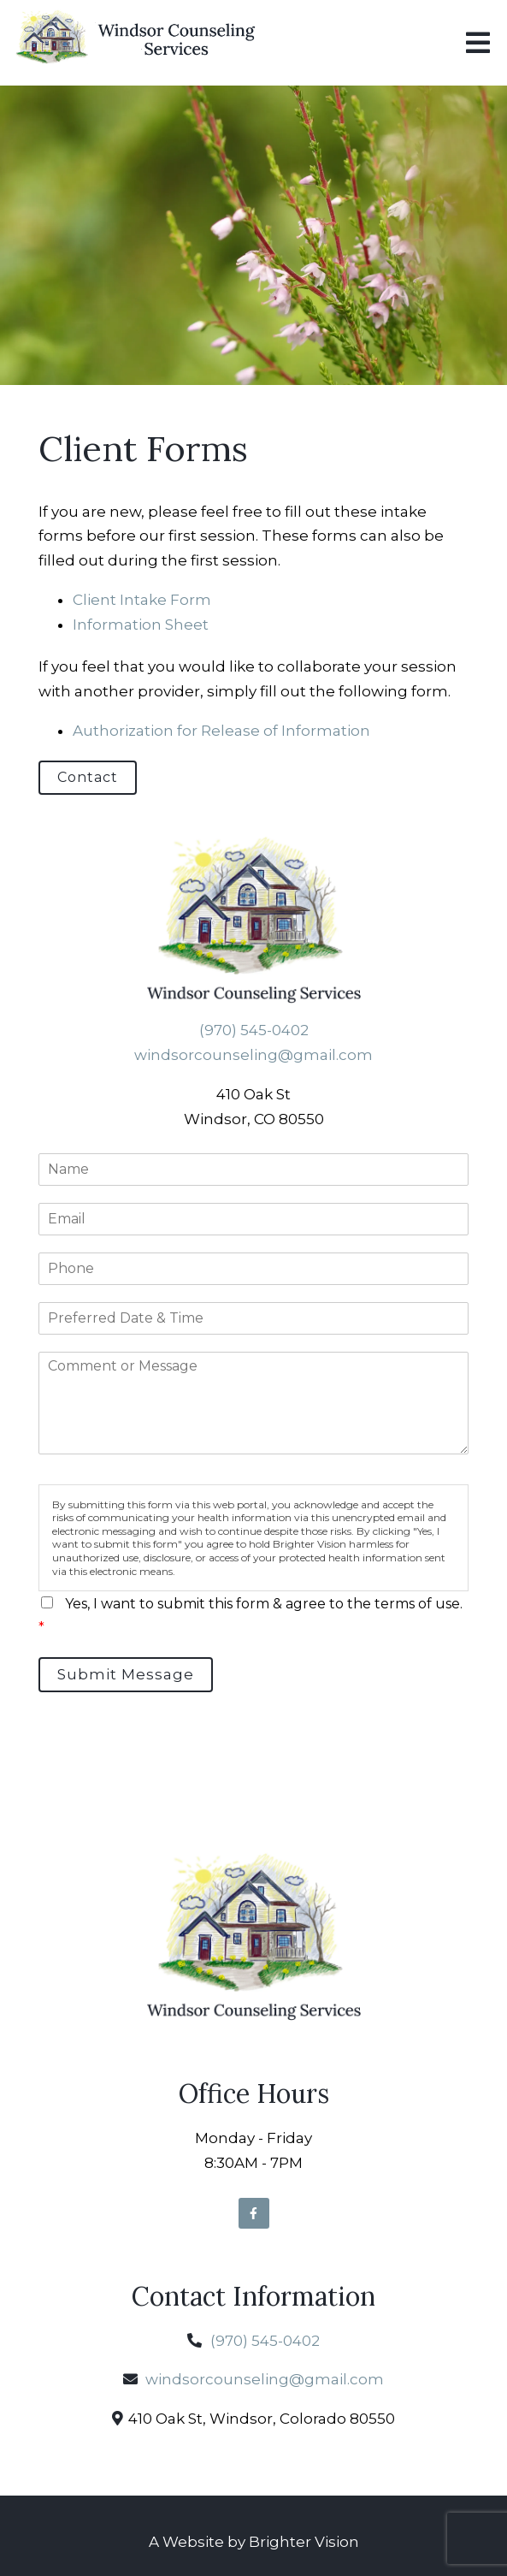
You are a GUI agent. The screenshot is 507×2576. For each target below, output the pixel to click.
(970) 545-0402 (254, 1030)
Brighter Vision (304, 2541)
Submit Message (125, 1674)
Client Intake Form (142, 599)
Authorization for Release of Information (221, 730)
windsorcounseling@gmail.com (253, 1054)
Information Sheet (141, 624)
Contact (87, 777)
